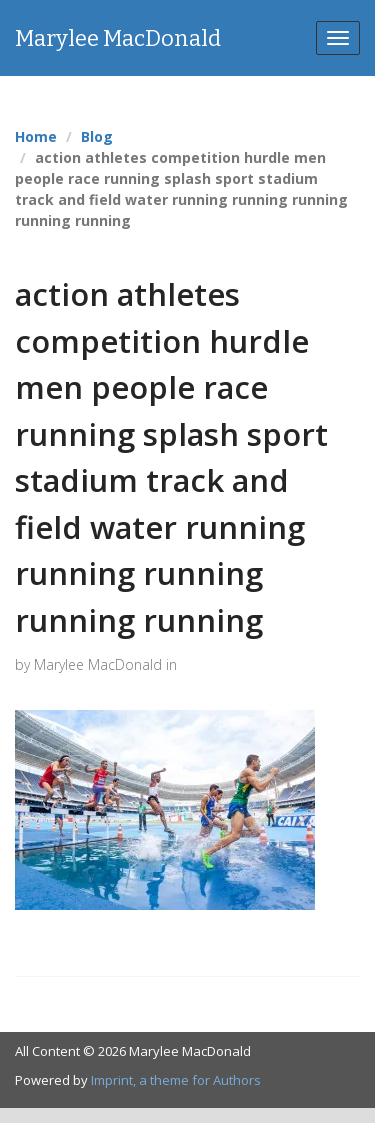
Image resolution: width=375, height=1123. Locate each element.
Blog (97, 136)
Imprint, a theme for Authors (176, 1080)
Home (36, 136)
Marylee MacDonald (118, 38)
